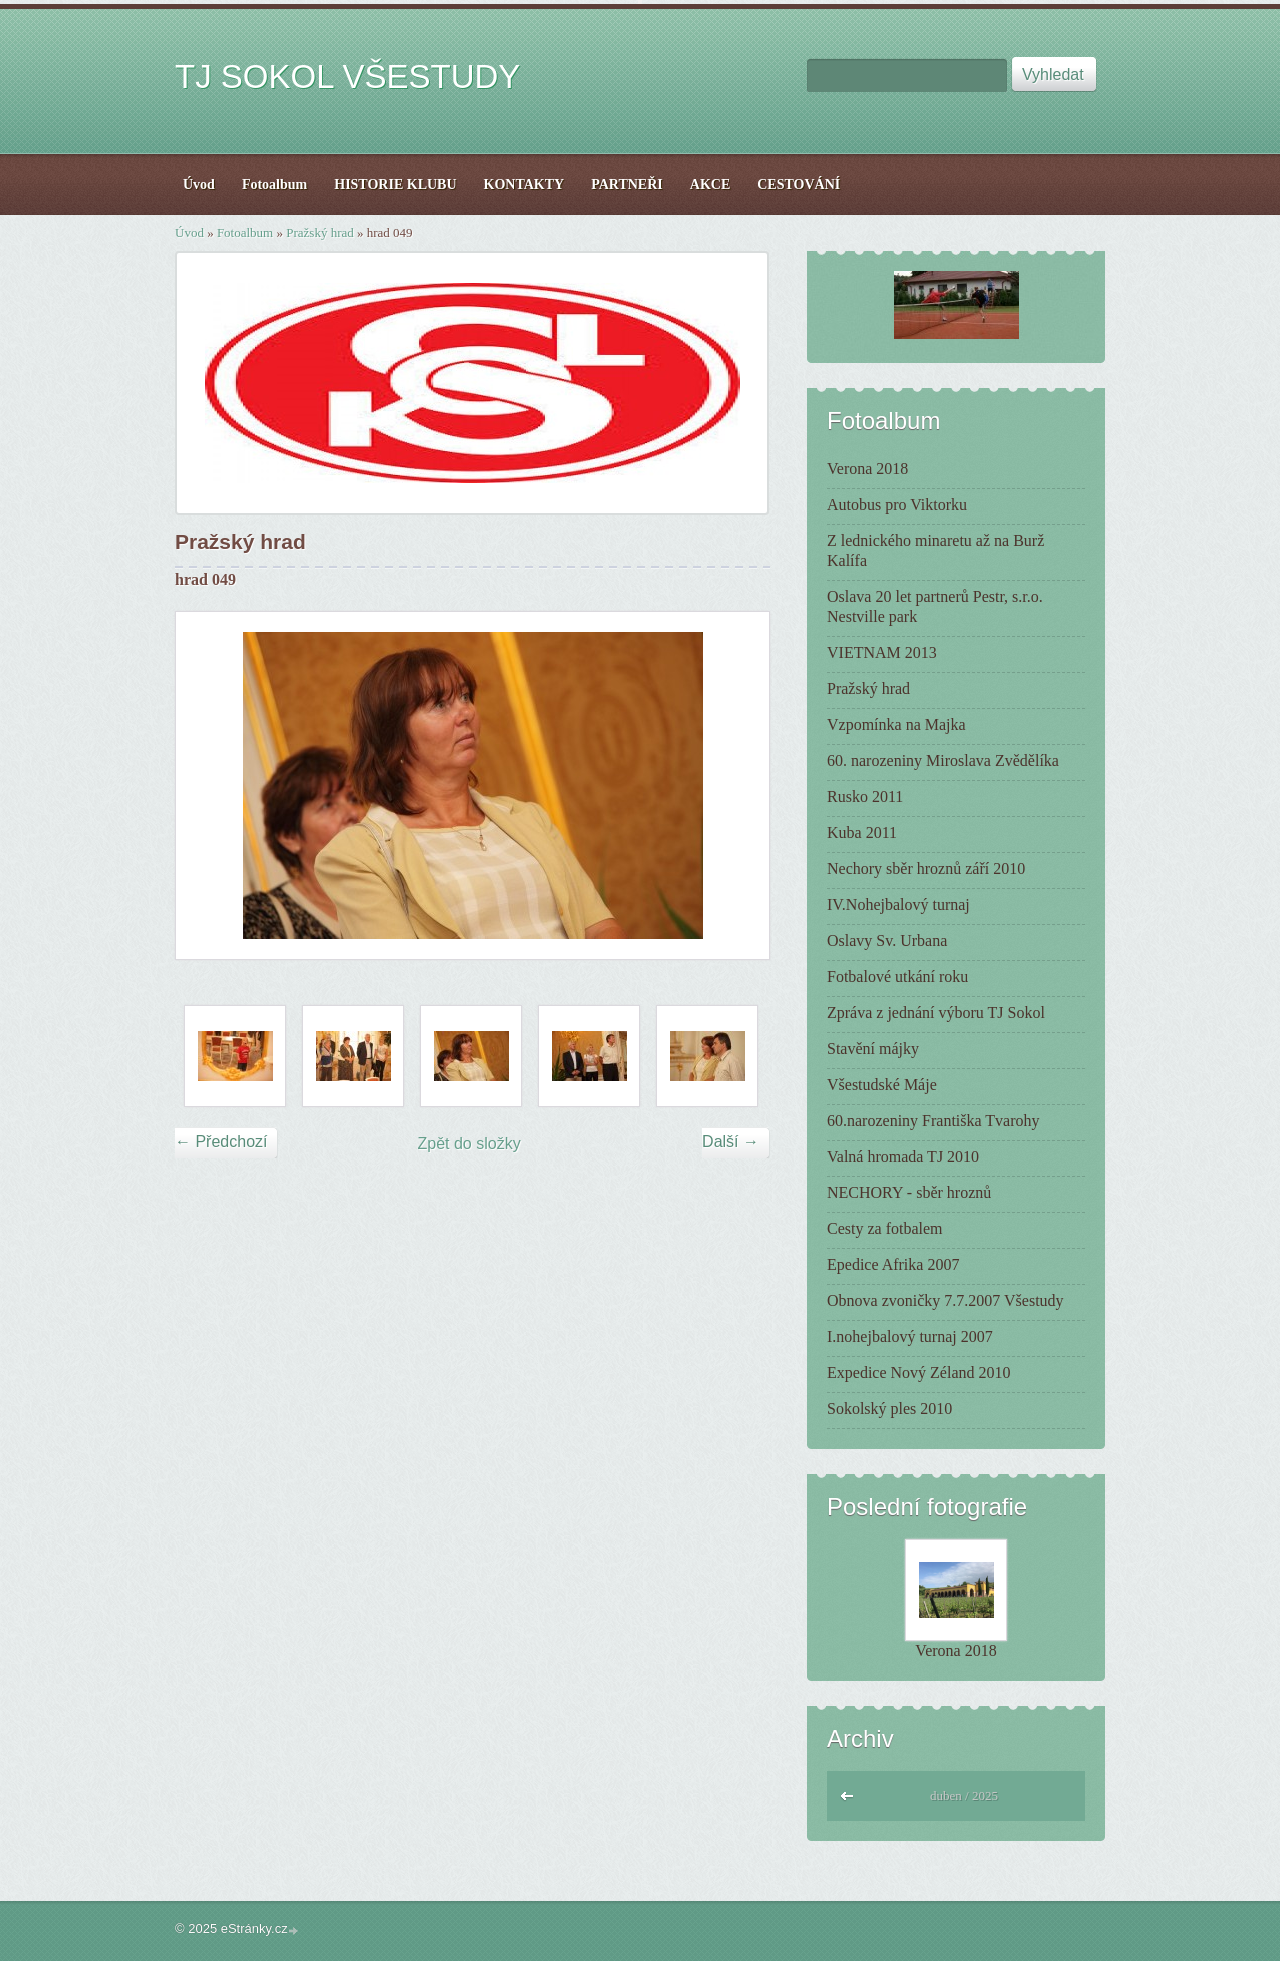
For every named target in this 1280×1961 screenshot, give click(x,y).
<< (848, 1793)
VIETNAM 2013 (882, 652)
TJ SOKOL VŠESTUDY (347, 76)
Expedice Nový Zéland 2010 (919, 1372)
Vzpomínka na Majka (896, 724)
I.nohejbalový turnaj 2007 (910, 1336)
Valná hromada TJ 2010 (903, 1156)
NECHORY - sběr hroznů (909, 1192)
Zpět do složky (469, 1143)
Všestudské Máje (882, 1084)
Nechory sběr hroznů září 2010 (926, 868)
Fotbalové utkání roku (897, 976)
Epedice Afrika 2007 (893, 1264)
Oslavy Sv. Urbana (887, 940)
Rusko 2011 (865, 796)
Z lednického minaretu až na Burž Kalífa (935, 550)
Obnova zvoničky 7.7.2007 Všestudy (945, 1300)
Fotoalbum (245, 232)
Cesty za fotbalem (885, 1228)
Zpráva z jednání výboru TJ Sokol (936, 1012)
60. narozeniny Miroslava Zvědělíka (943, 760)
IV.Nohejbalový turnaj (898, 904)
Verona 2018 (867, 468)
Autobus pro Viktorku (897, 504)
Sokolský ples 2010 (889, 1408)
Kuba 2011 (862, 832)
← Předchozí (221, 1141)
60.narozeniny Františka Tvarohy (933, 1120)
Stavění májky (873, 1048)
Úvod (189, 232)
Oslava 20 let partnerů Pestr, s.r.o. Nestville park (935, 606)
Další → (730, 1141)
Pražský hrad (320, 232)
